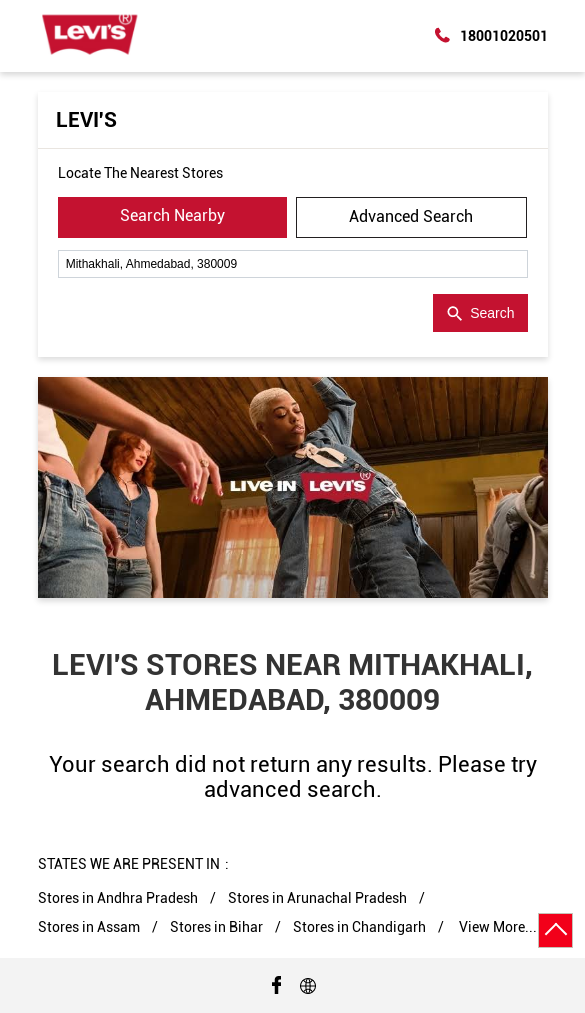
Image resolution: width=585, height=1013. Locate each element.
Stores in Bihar (216, 927)
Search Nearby (172, 215)
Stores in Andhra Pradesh (118, 898)
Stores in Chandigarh (359, 927)
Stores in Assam (89, 927)
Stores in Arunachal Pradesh (317, 898)
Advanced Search (411, 216)
